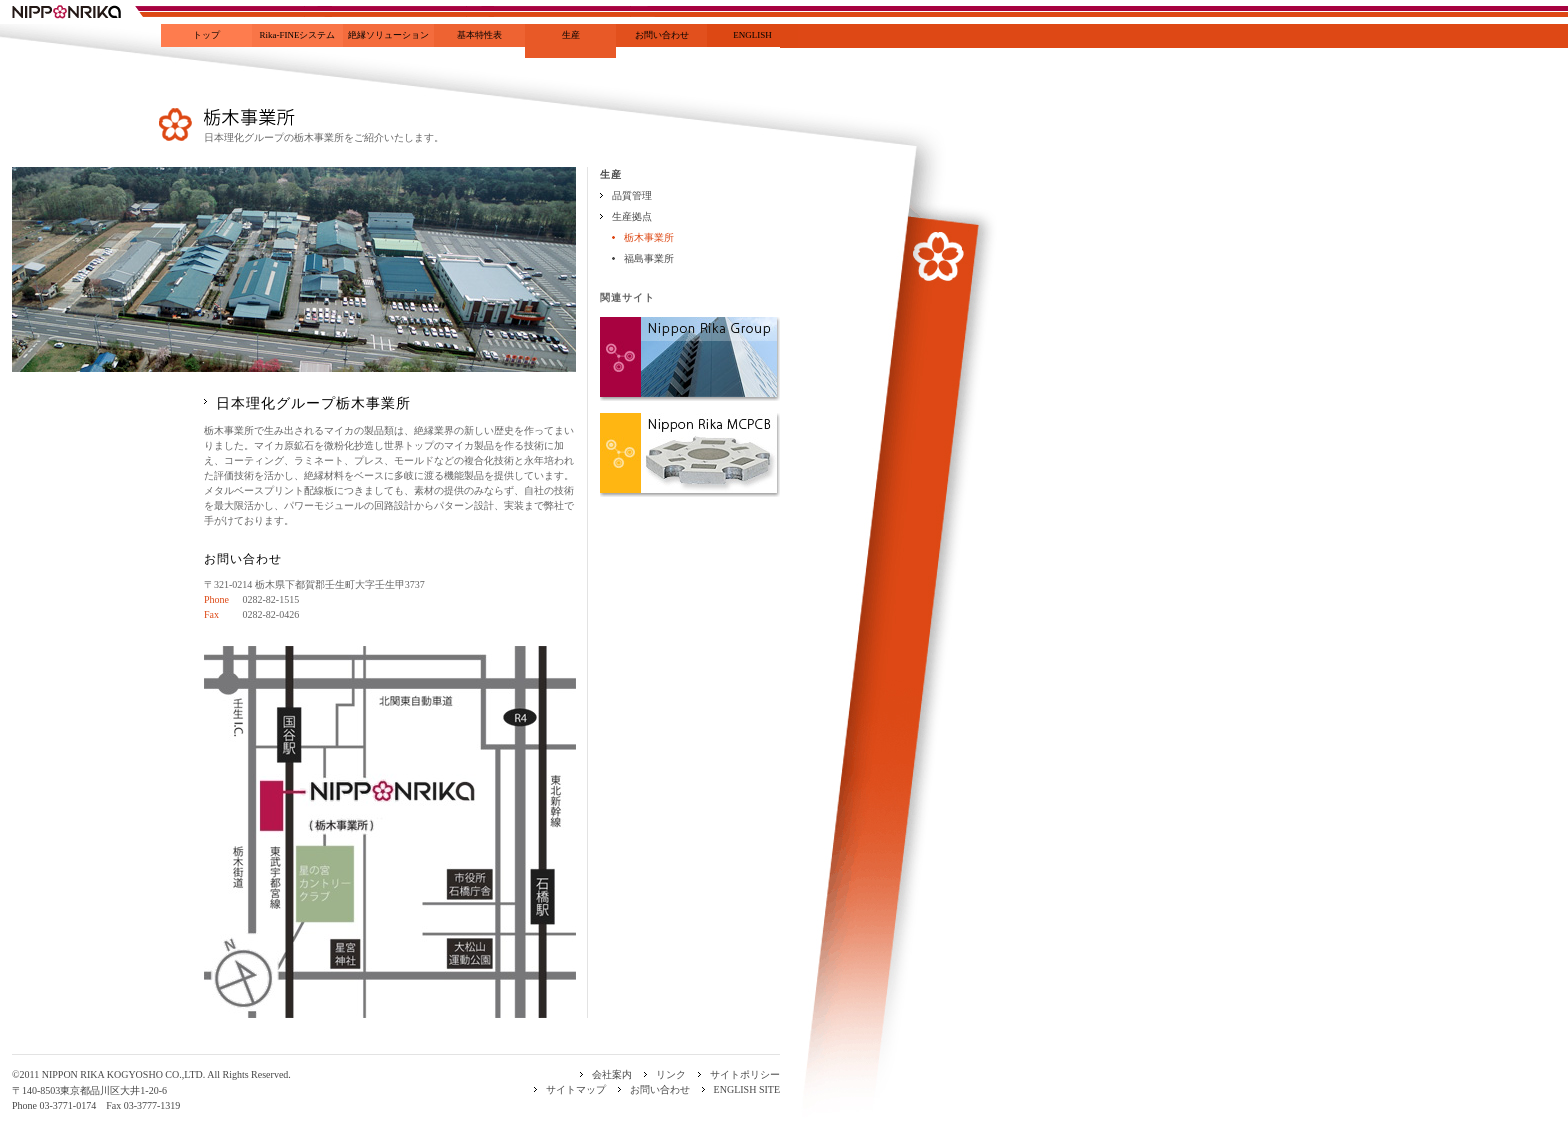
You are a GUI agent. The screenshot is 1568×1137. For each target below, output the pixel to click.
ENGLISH (752, 35)
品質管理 (632, 195)
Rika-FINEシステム (298, 35)
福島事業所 (649, 258)
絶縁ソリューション (388, 35)
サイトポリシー (745, 1074)
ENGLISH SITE (747, 1089)
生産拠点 (632, 216)
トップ (206, 35)
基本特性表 (479, 35)
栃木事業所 (649, 237)
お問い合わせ (662, 35)
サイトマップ (576, 1089)
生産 (571, 35)
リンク (671, 1074)
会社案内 (612, 1074)
